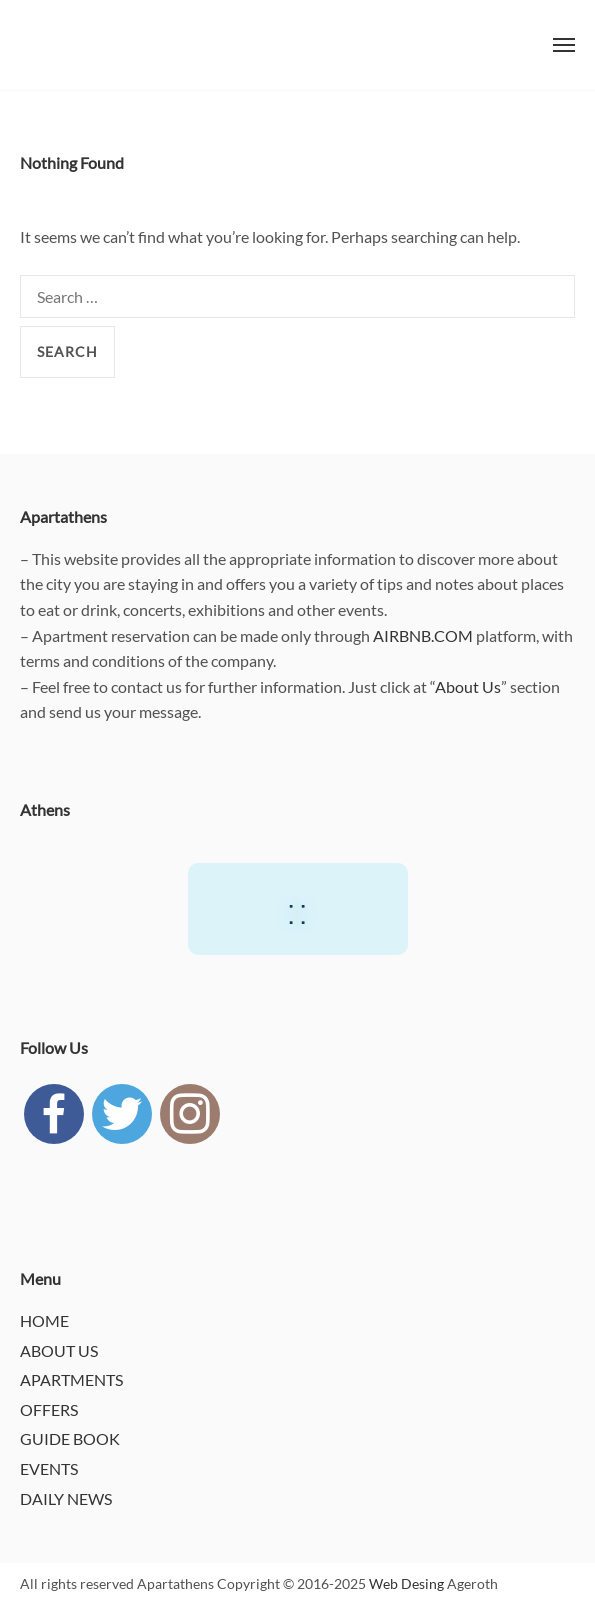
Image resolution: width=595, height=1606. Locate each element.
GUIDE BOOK (70, 1438)
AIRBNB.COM (423, 635)
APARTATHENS (60, 45)
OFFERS (49, 1409)
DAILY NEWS (66, 1498)
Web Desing (406, 1583)
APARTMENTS (71, 1379)
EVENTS (49, 1468)
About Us (468, 686)
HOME (44, 1320)
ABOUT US (59, 1350)
